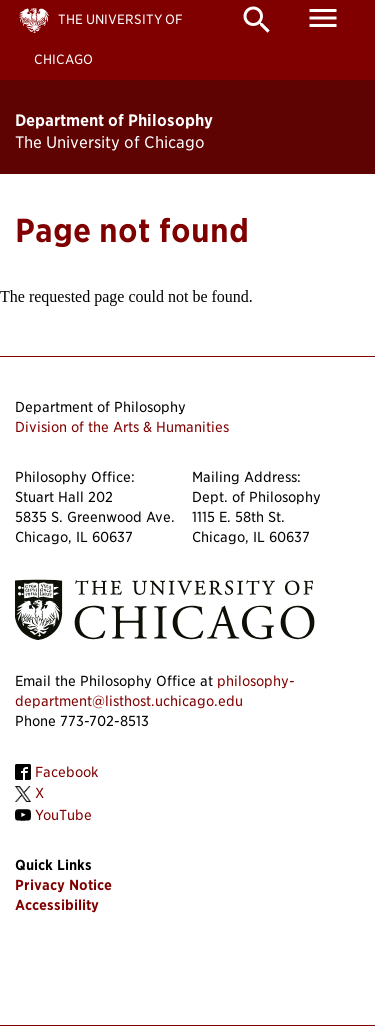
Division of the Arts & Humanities (122, 427)
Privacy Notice (63, 885)
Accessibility (57, 905)
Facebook (66, 772)
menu (323, 18)
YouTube (63, 815)
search (257, 20)
